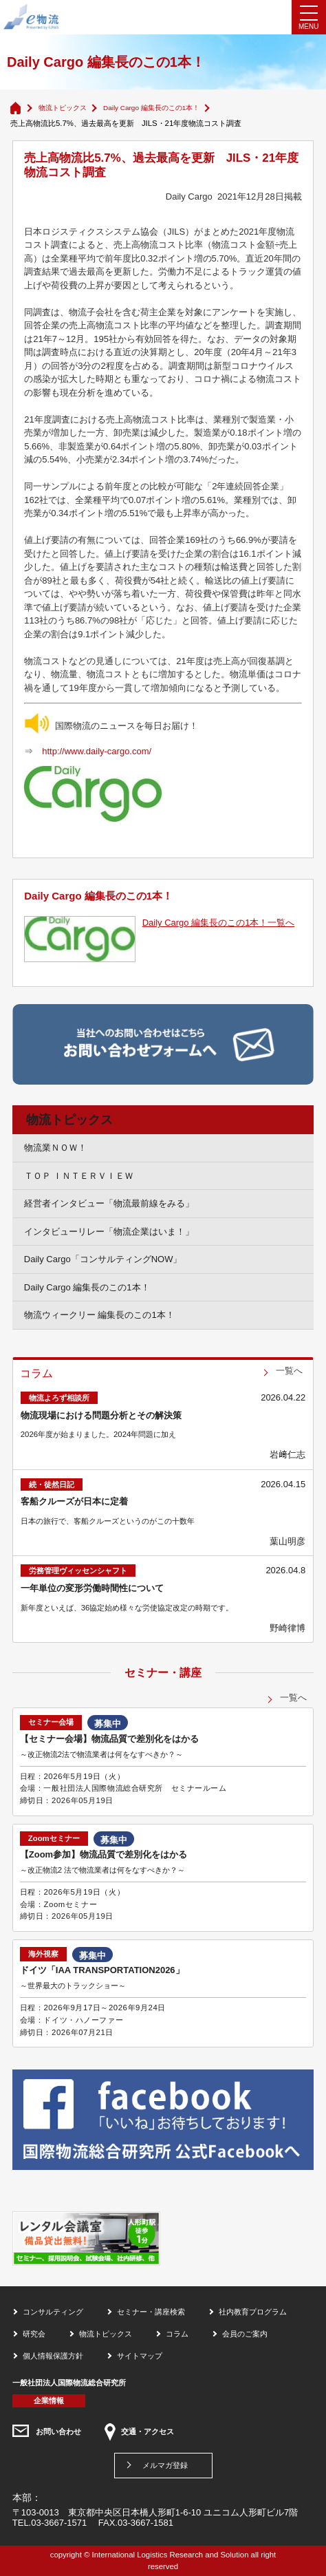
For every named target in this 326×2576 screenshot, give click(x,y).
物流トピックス (63, 107)
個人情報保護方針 (53, 2356)
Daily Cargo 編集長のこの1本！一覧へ (218, 922)
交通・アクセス (147, 2431)
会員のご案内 (245, 2334)
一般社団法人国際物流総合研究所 (69, 2382)
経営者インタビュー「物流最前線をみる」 (109, 1203)
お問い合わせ (58, 2431)
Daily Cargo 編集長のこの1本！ (151, 107)
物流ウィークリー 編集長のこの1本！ (99, 1315)
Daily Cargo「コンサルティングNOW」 (103, 1259)
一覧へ (289, 1370)
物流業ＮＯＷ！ (55, 1147)
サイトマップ (139, 2356)
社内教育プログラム (253, 2312)
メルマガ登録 (165, 2465)
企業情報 (49, 2400)
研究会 (34, 2334)
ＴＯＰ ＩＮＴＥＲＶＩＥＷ (79, 1176)
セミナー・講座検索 (151, 2312)
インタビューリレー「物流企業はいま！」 (109, 1231)
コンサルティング (53, 2312)
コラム (177, 2334)
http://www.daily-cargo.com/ (96, 751)
